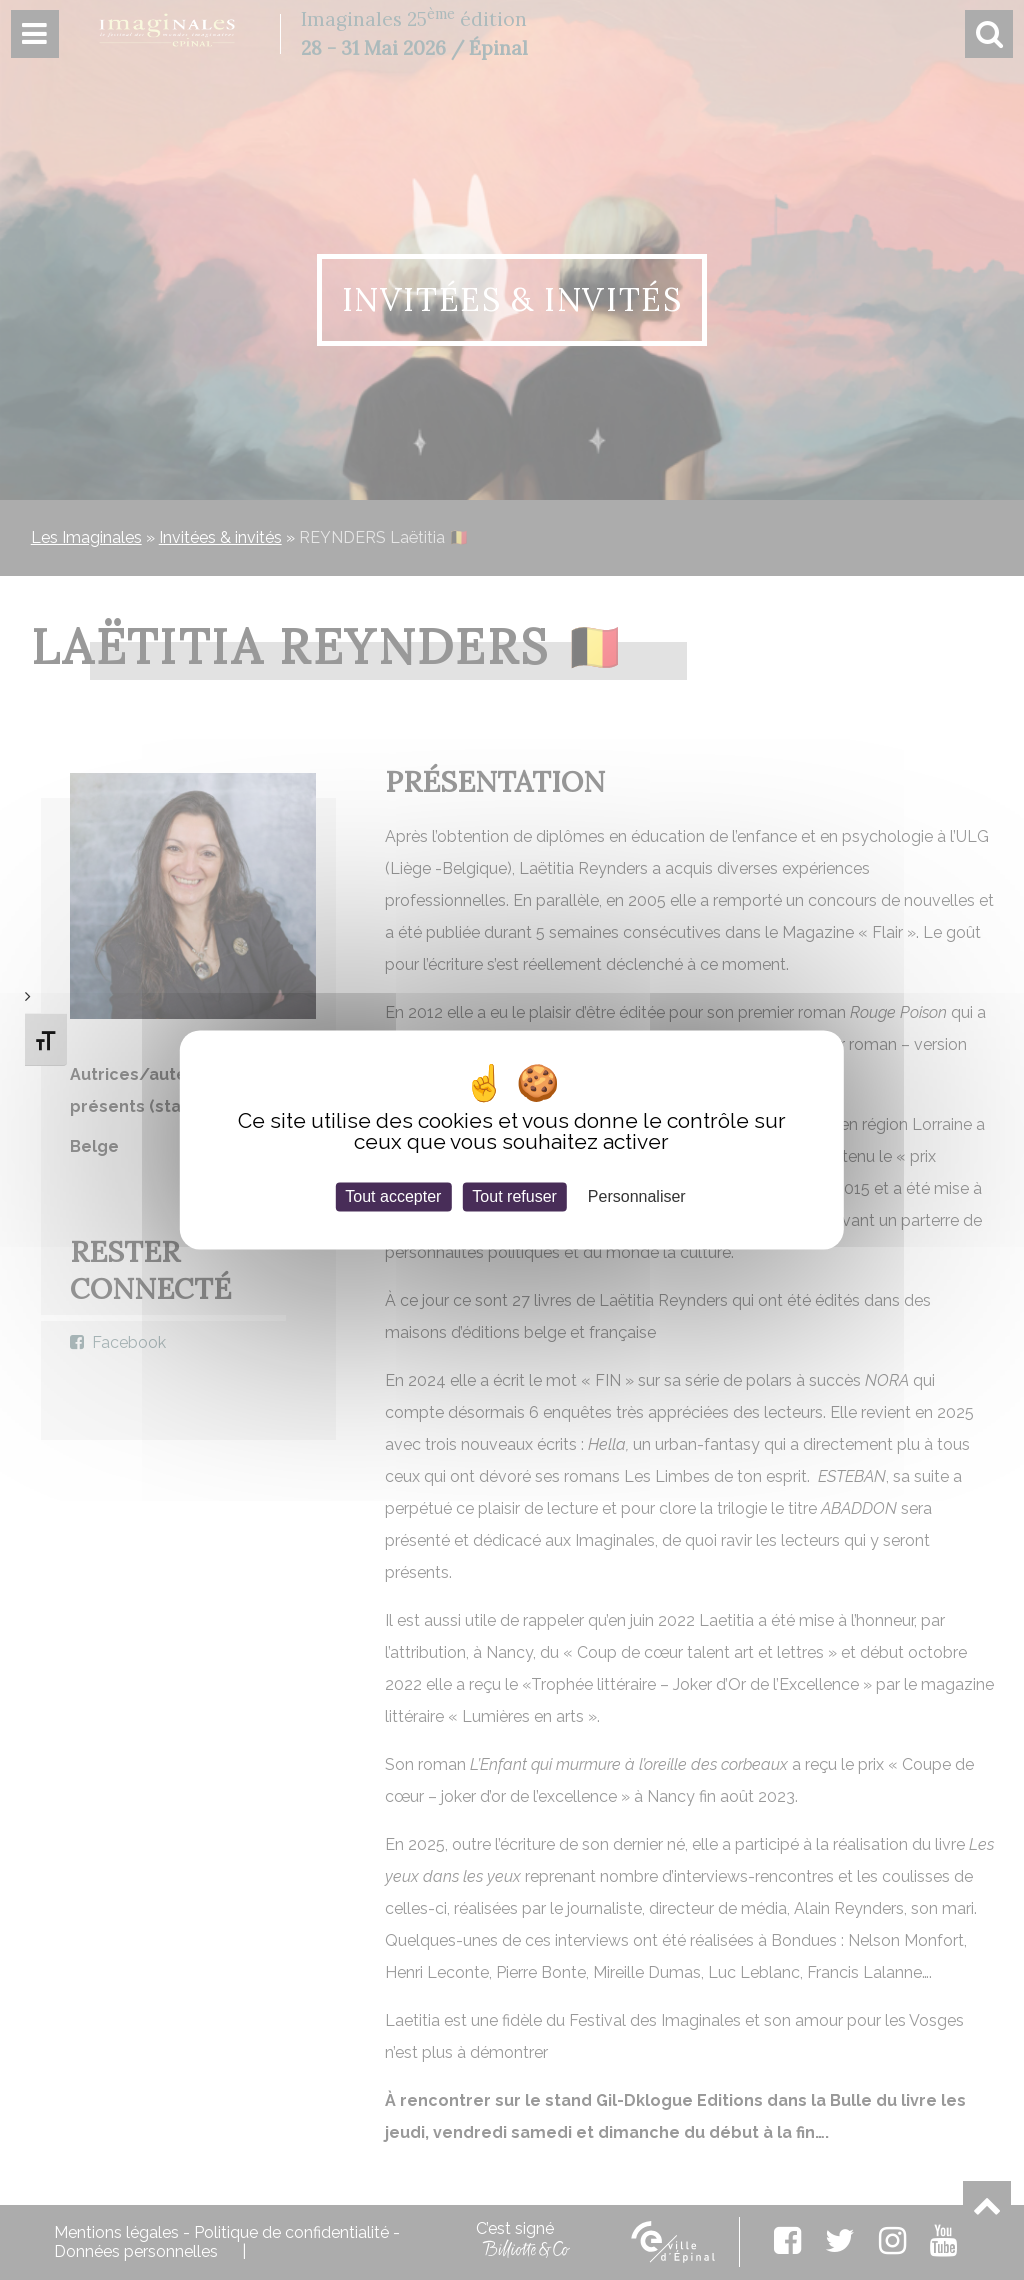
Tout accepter (393, 1196)
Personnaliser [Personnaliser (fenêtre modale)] (637, 1196)
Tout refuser (514, 1196)
